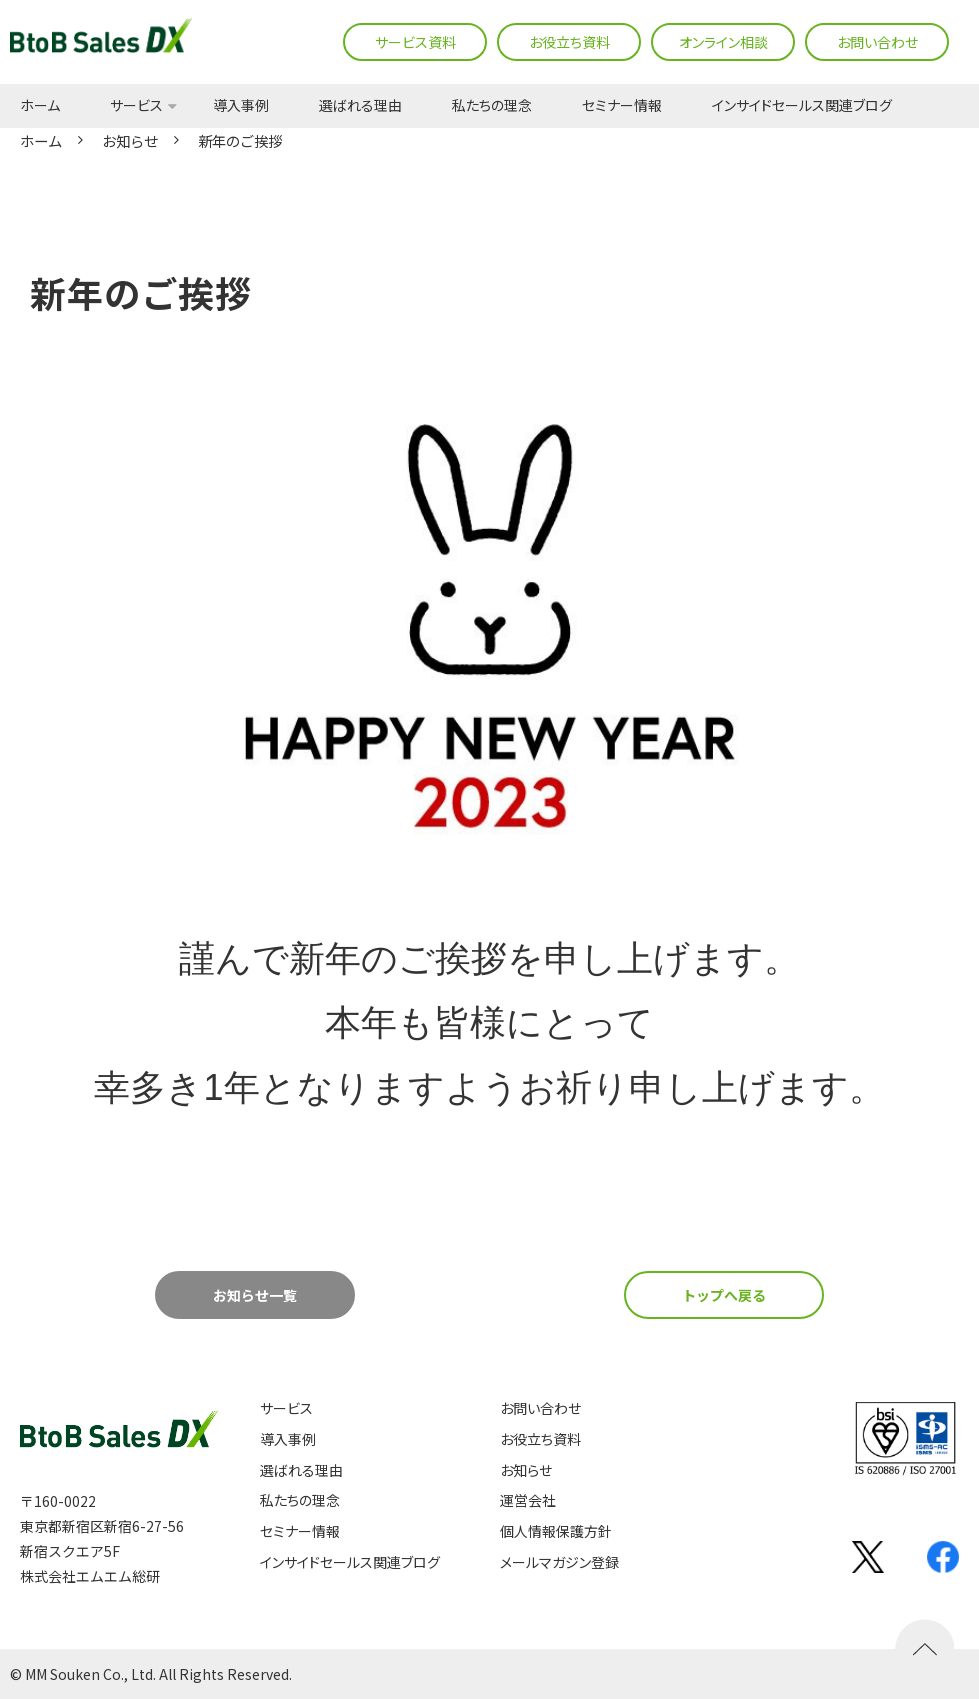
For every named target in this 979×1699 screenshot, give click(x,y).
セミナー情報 (622, 106)
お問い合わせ (877, 42)
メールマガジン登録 (559, 1562)
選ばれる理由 (360, 106)
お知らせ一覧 (255, 1295)
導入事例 (241, 106)
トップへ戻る (724, 1295)
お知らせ (130, 140)
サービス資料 (415, 42)
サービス (136, 106)
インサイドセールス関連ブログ (802, 106)
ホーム (40, 106)
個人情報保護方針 (556, 1531)
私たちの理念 (492, 106)
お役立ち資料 (569, 42)
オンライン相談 (723, 42)
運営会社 (528, 1500)
